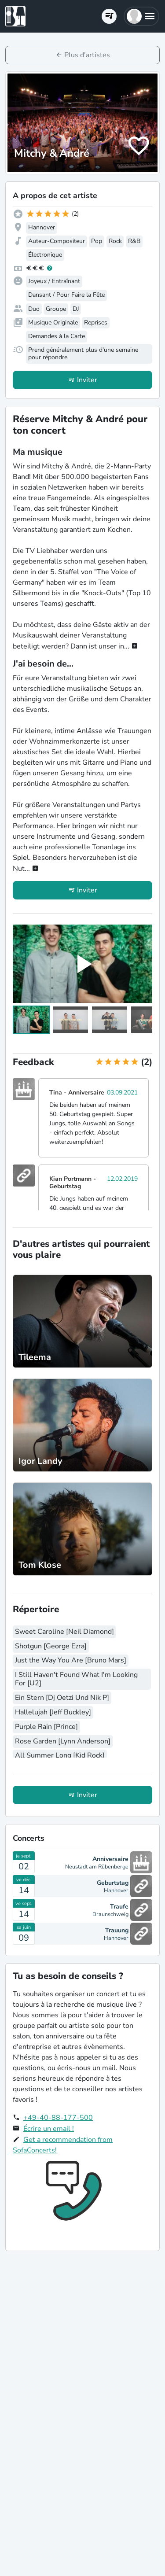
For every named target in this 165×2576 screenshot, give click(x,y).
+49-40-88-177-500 (58, 2118)
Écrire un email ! (48, 2129)
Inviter (87, 380)
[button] (141, 16)
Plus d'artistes (87, 55)
